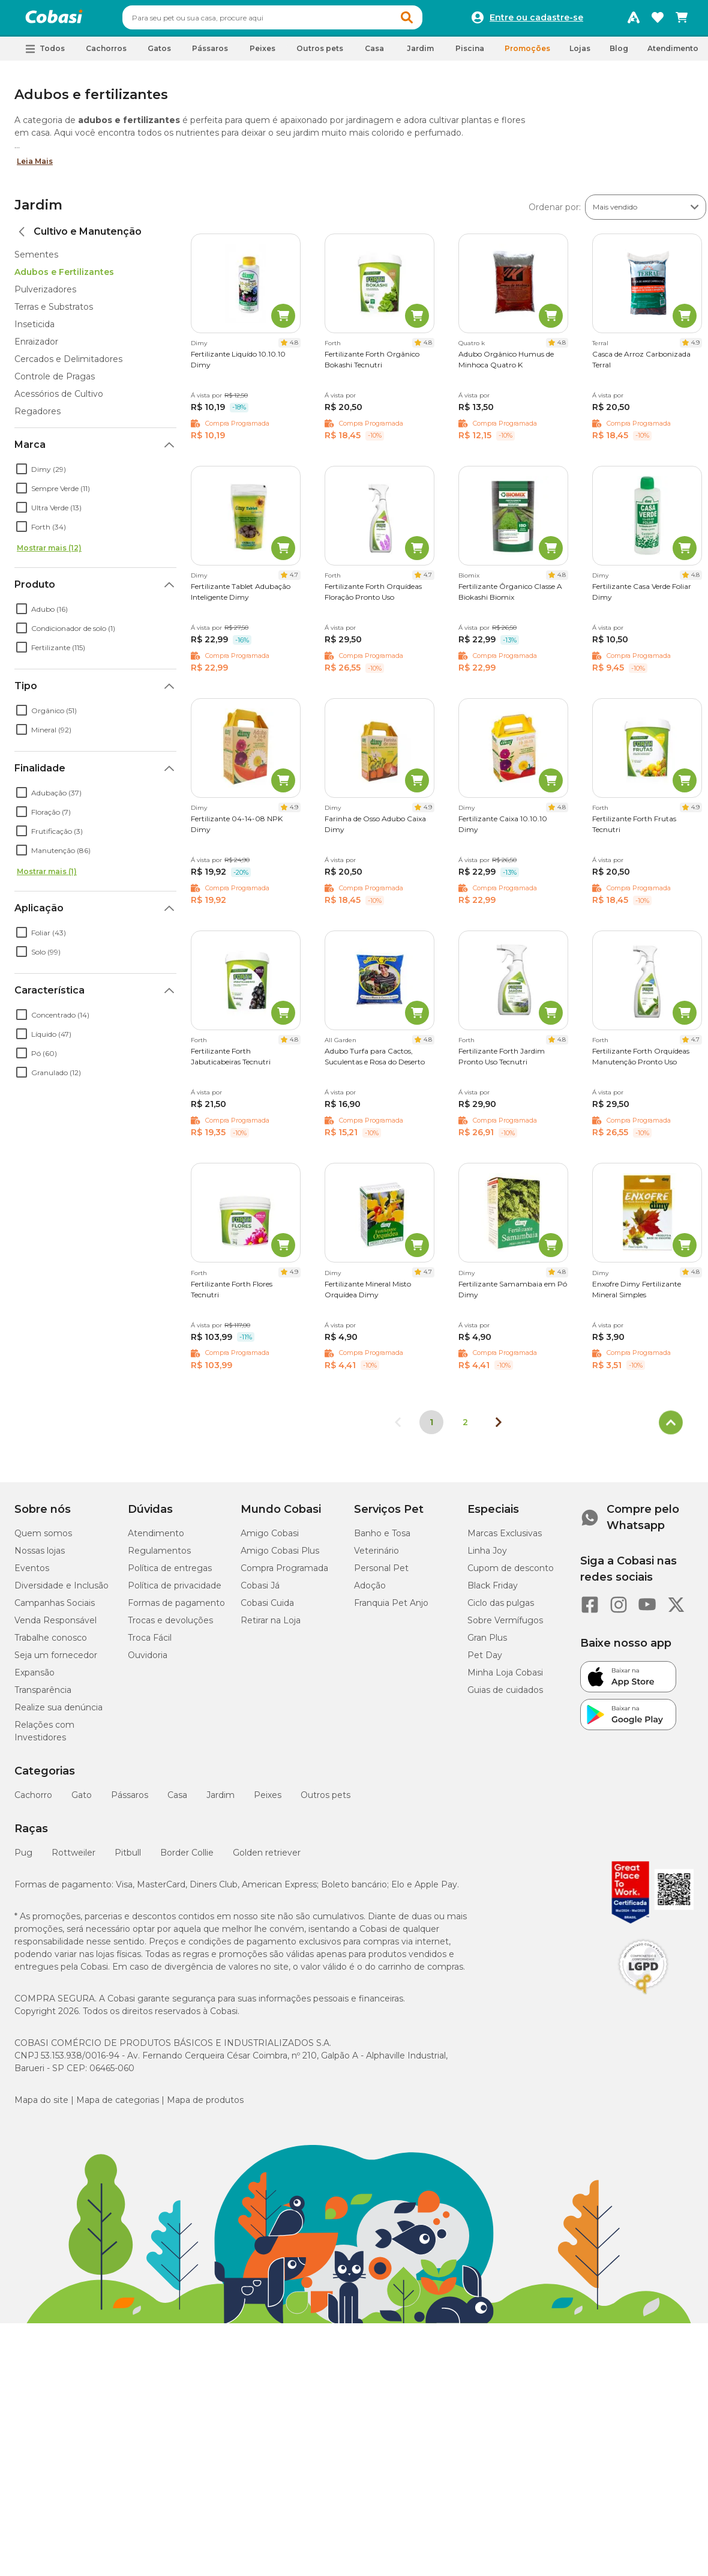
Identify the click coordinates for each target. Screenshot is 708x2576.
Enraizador (36, 347)
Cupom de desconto (510, 1573)
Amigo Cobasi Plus (280, 1556)
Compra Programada (284, 1573)
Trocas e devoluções (170, 1625)
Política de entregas (170, 1573)
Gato (81, 1800)
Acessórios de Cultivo (58, 399)
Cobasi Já (260, 1590)
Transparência (42, 1695)
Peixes (267, 1800)
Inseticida (34, 329)
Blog (619, 53)
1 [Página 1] (431, 1427)
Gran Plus (487, 1643)
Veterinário (376, 1556)
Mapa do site (41, 2105)
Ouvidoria (147, 1660)
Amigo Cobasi (270, 1538)
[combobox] (295, 20)
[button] (429, 20)
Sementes (36, 260)
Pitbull (128, 1858)
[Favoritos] (657, 20)
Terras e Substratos (53, 312)
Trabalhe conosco (50, 1643)
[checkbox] (21, 474)
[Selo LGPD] (643, 1999)
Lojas (579, 53)
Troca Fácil (150, 1643)
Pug (23, 1858)
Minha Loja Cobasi (505, 1678)
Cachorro (33, 1800)
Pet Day (484, 1660)
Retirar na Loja (271, 1625)
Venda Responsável (55, 1625)
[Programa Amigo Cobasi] (633, 20)
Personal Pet (381, 1573)
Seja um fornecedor (55, 1660)
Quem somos (43, 1538)
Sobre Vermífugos (505, 1625)
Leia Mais (35, 166)
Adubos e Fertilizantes (64, 277)
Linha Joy (487, 1556)
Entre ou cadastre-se (536, 20)
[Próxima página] (499, 1428)
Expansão (34, 1678)
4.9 (695, 348)
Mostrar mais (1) (47, 876)
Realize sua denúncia (58, 1712)
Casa (177, 1800)
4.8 (294, 348)
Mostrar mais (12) (49, 553)
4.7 (294, 580)
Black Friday (492, 1590)
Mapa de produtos (205, 2105)
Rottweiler (73, 1858)
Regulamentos (159, 1556)
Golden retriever (267, 1858)
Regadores (37, 416)
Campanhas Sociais (54, 1608)
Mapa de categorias (117, 2105)
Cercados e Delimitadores (68, 364)
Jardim (38, 210)
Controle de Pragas (54, 381)
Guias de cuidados (505, 1695)
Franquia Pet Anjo (391, 1608)
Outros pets (325, 1800)
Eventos (31, 1573)
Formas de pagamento (176, 1608)
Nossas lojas (39, 1556)
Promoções (527, 53)
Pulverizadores (45, 294)
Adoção (370, 1590)
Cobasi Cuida (267, 1608)
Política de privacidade (174, 1590)
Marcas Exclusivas (504, 1538)
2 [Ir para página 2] (465, 1427)
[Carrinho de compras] (681, 20)
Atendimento (672, 53)
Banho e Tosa (382, 1538)
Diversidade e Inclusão (61, 1590)
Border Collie (187, 1858)
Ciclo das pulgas (500, 1608)
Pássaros (129, 1800)
